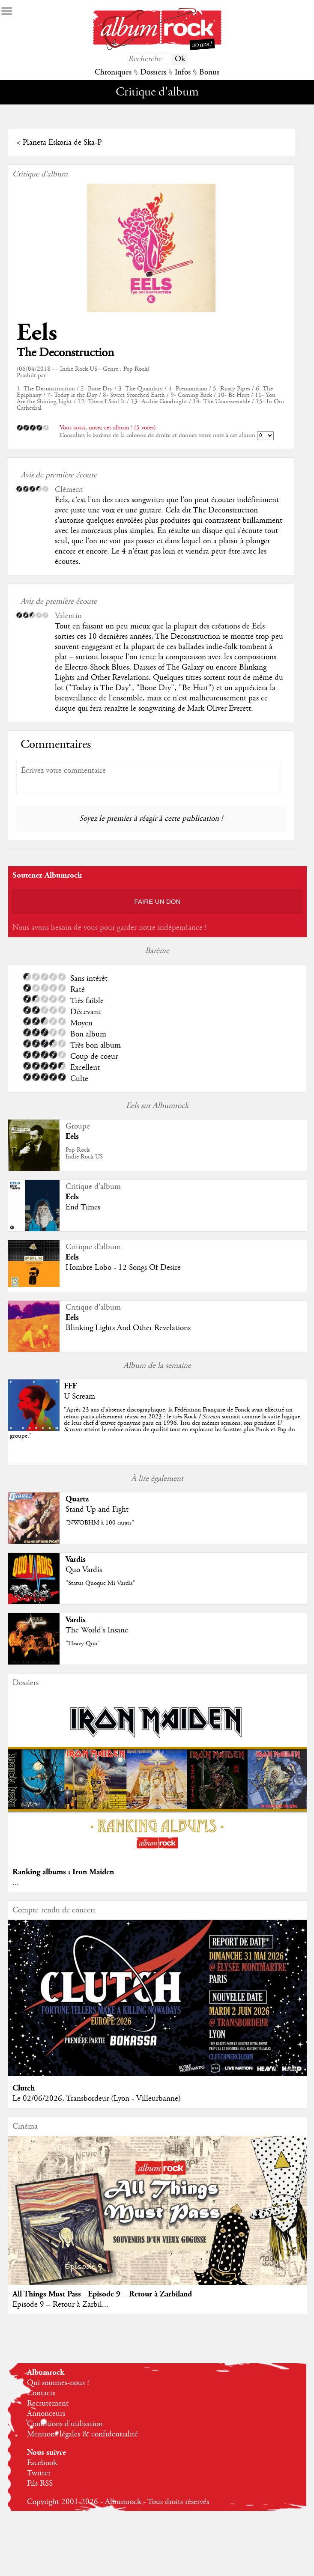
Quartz (77, 1499)
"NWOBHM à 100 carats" (100, 1523)
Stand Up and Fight (97, 1509)
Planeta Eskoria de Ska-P (62, 142)
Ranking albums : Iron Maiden (63, 1872)
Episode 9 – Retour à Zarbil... (60, 2304)
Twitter (39, 2473)
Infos (183, 72)
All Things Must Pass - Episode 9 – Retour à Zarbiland (102, 2294)
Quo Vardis (84, 1570)
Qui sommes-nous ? (58, 2383)
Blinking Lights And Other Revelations (128, 1328)
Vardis (76, 1559)
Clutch (23, 2088)
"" (155, 1423)
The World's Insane (97, 1630)
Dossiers (153, 72)
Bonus (209, 72)
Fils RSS (40, 2483)
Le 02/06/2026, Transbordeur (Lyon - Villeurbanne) (96, 2099)
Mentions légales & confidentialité (82, 2434)
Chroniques (113, 72)
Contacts (41, 2393)
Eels (37, 333)
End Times (83, 1207)
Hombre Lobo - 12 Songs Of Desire (123, 1268)
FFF (70, 1386)
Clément (69, 490)
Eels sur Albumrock (157, 1106)
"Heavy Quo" (83, 1643)
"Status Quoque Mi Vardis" (100, 1583)
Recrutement (48, 2403)
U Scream (79, 1396)
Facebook (42, 2463)
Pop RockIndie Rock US (84, 1153)
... (15, 1882)
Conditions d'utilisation (65, 2424)
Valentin (68, 616)
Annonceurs (46, 2414)
